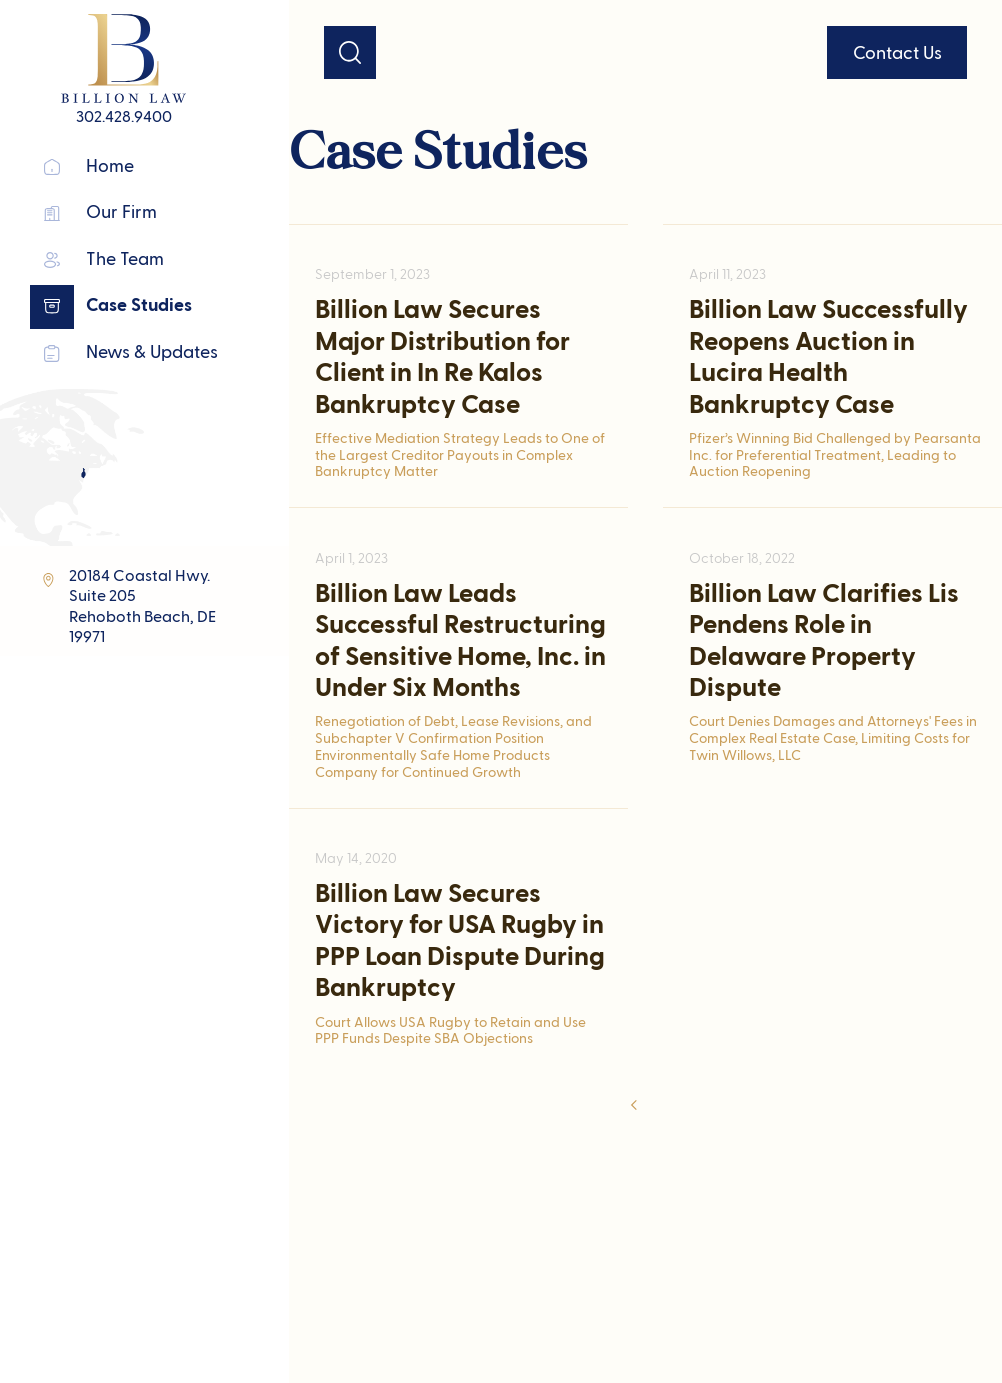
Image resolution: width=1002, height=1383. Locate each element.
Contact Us (897, 54)
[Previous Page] (636, 1107)
